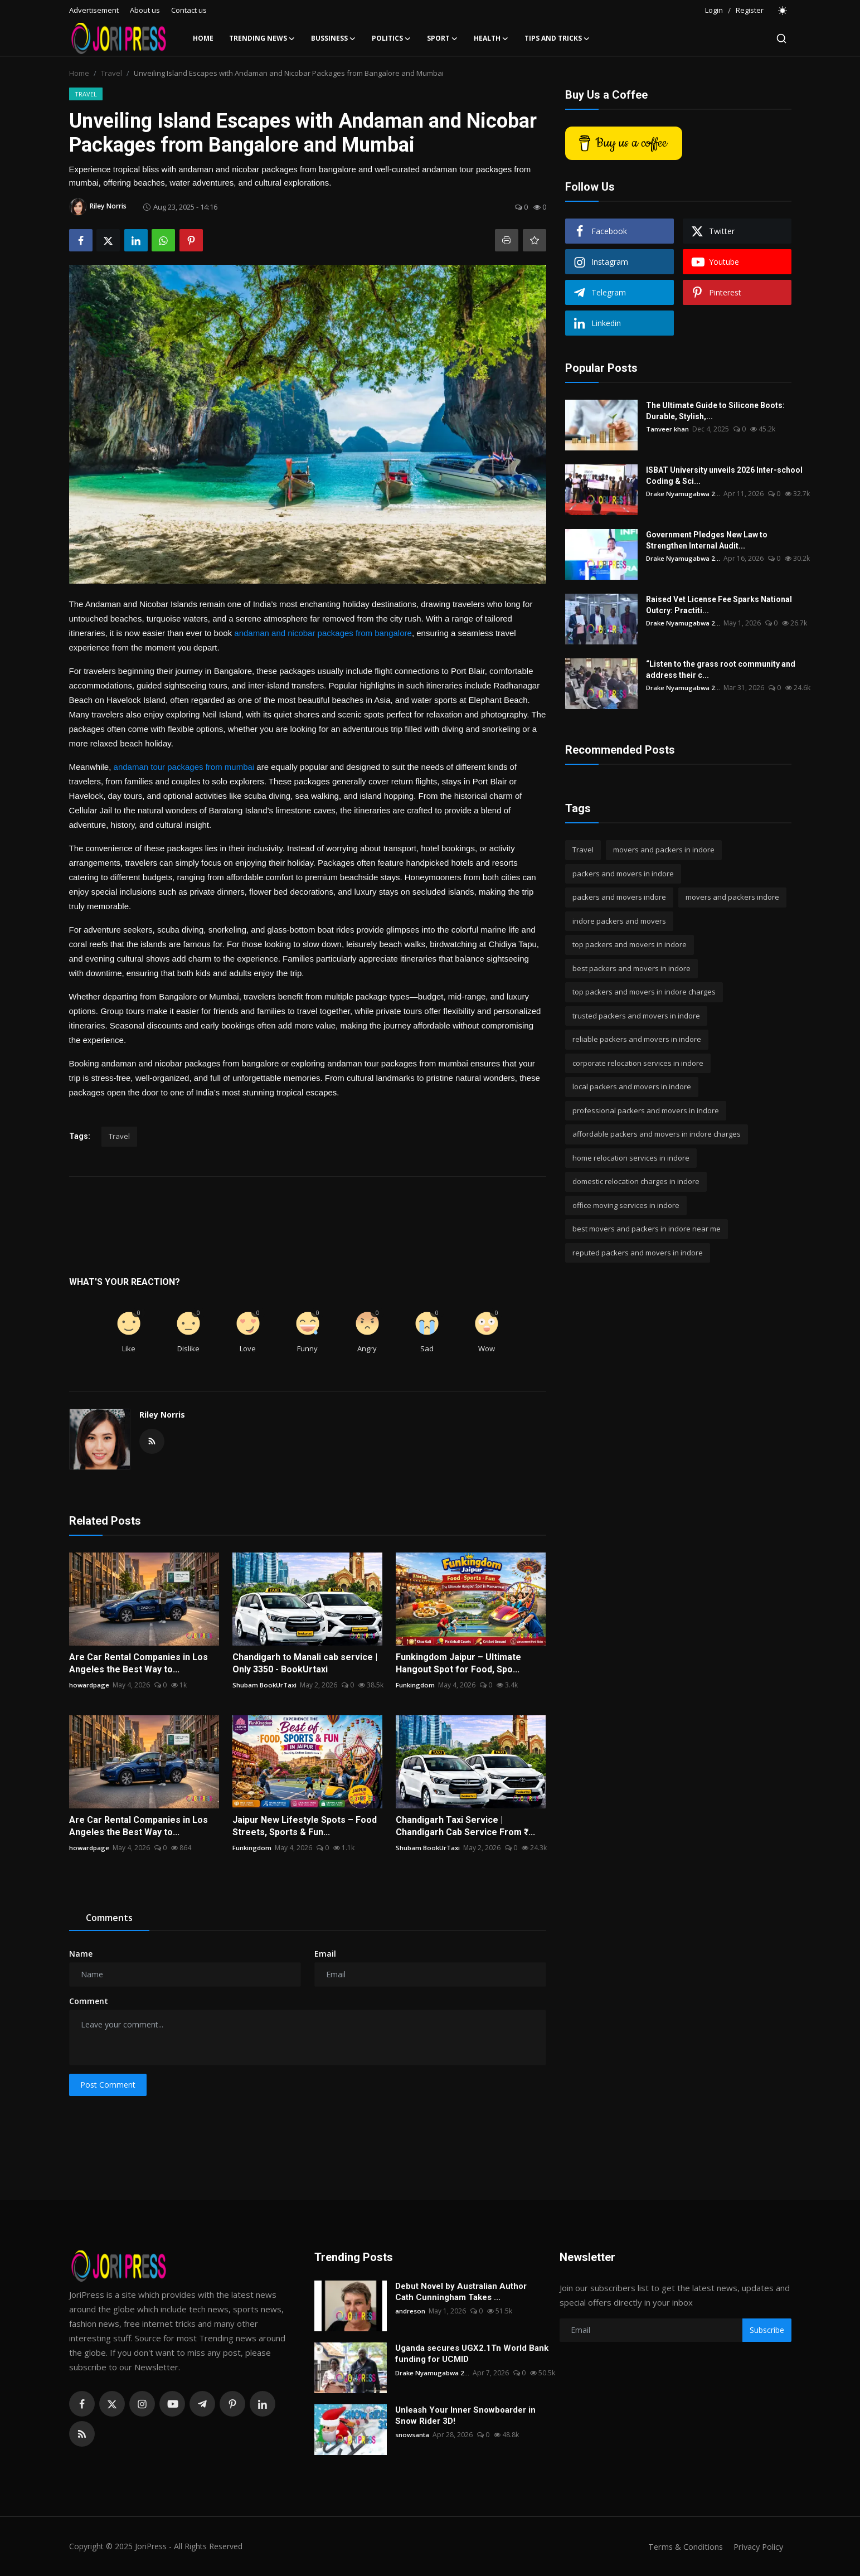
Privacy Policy (757, 2546)
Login (714, 10)
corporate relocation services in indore (637, 1063)
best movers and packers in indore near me (646, 1229)
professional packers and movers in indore (645, 1110)
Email (325, 1953)
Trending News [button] (262, 38)
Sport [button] (442, 38)
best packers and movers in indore (631, 968)
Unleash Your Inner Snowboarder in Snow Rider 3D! (465, 2415)
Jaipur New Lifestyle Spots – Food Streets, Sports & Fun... (304, 1826)
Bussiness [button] (333, 38)
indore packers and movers (619, 921)
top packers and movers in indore (629, 944)
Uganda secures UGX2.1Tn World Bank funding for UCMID (471, 2353)
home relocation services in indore (630, 1158)
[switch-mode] (783, 10)
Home (203, 38)
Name (81, 1953)
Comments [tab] (109, 1918)
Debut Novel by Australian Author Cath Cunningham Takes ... (461, 2291)
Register (750, 10)
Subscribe (767, 2330)
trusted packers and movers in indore (636, 1016)
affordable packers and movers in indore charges (656, 1134)
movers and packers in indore (664, 850)
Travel (111, 73)
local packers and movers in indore (631, 1086)
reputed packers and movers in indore (637, 1253)
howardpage (89, 1685)
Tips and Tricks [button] (557, 38)
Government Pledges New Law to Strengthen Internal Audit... (728, 540)
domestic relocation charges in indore (635, 1181)
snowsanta (412, 2434)
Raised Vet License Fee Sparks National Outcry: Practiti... (719, 605)
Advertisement (94, 10)
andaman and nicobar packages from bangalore (323, 633)
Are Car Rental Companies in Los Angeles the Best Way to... (138, 1663)
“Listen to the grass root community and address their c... (720, 669)
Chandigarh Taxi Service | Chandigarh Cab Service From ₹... (465, 1826)
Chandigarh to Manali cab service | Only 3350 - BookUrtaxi (304, 1663)
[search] (781, 38)
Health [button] (491, 38)
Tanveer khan (667, 429)
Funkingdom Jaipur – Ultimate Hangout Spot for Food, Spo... (458, 1663)
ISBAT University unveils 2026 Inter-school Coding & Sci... (724, 475)
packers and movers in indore (623, 874)
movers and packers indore (732, 897)
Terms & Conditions (682, 2546)
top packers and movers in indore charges (644, 992)
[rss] (82, 2434)
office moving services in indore (625, 1205)
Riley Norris (162, 1414)
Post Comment (107, 2084)
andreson (410, 2311)
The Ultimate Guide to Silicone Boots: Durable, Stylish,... (715, 411)
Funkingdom (415, 1685)
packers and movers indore (619, 897)
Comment (88, 2001)
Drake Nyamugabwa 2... (684, 493)
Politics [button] (391, 38)
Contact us (189, 10)
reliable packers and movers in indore (636, 1039)
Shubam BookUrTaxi (265, 1685)
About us (145, 10)
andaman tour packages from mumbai (184, 767)
